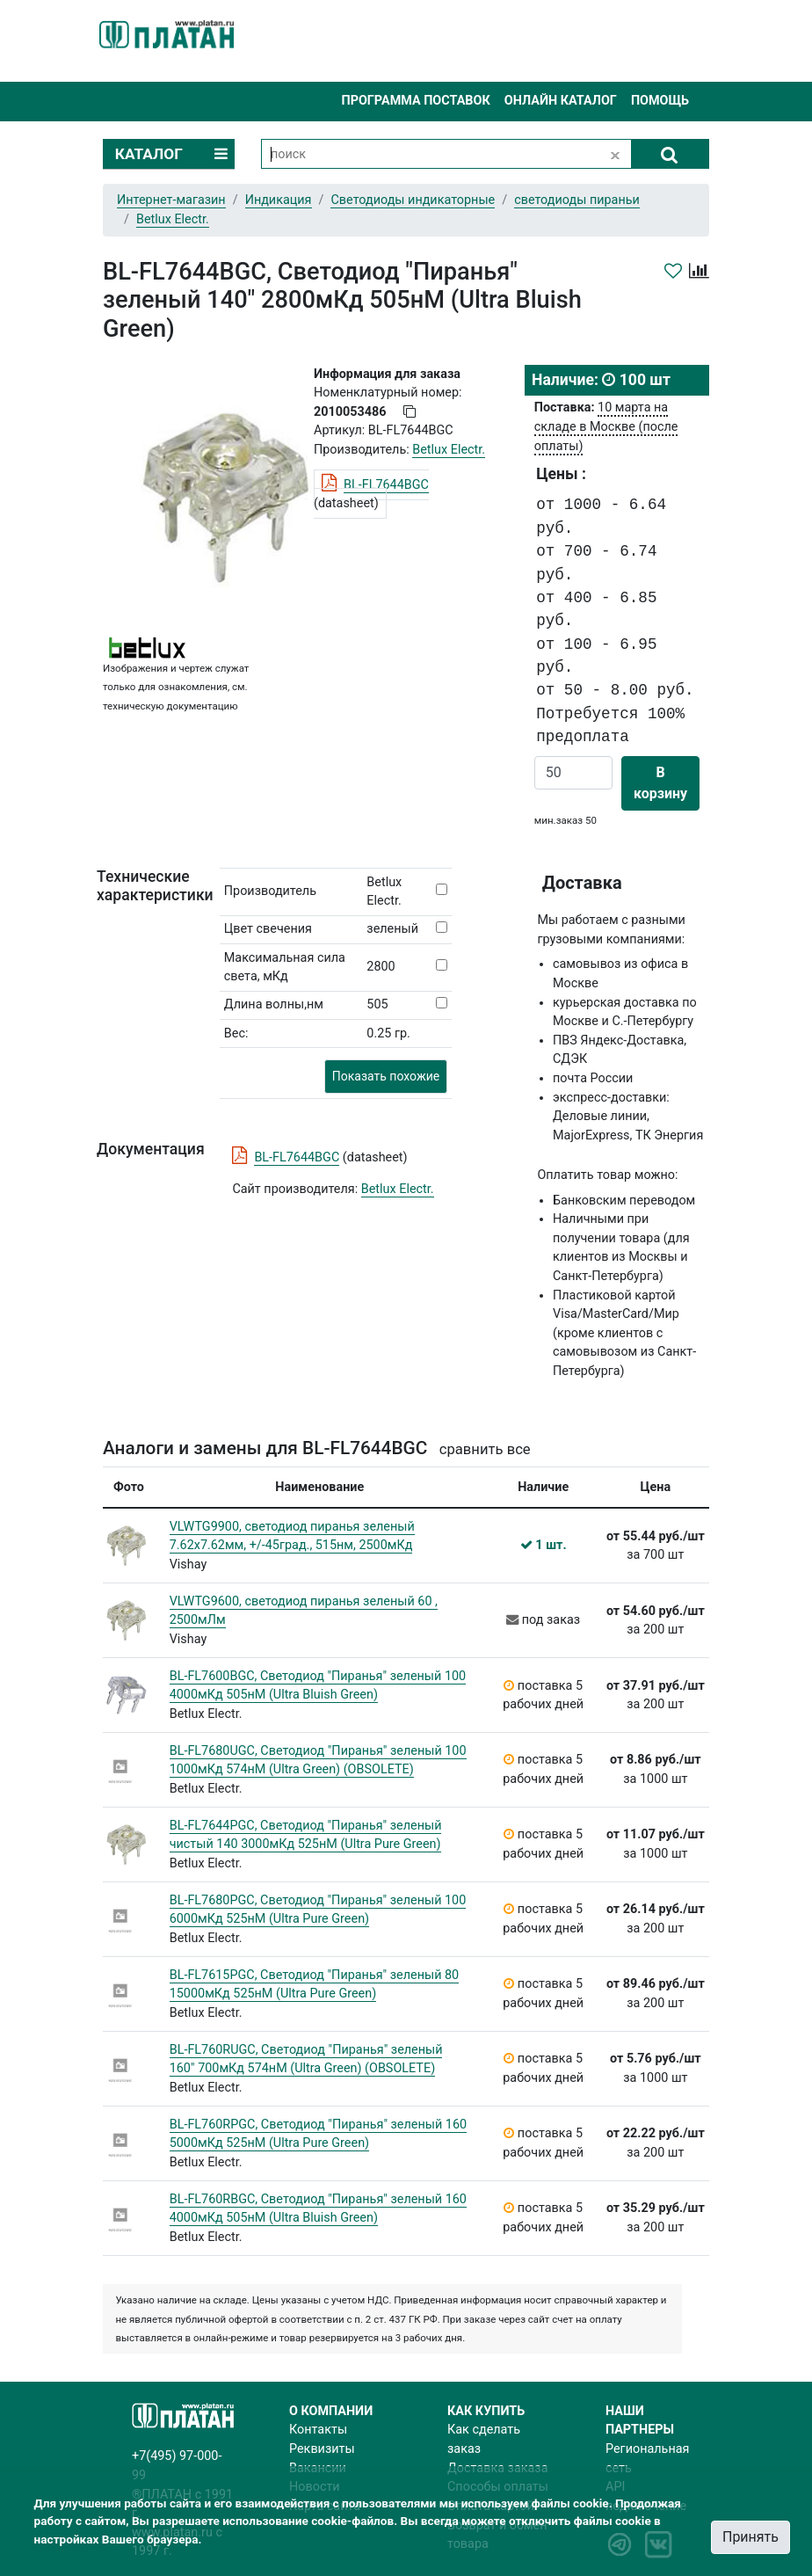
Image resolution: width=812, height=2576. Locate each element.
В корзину (660, 783)
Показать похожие (385, 1076)
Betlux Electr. (397, 1189)
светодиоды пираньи (577, 200)
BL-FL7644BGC (386, 484)
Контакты (318, 2429)
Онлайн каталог (560, 100)
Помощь (660, 100)
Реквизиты (322, 2448)
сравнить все (485, 1449)
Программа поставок (415, 100)
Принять (750, 2537)
